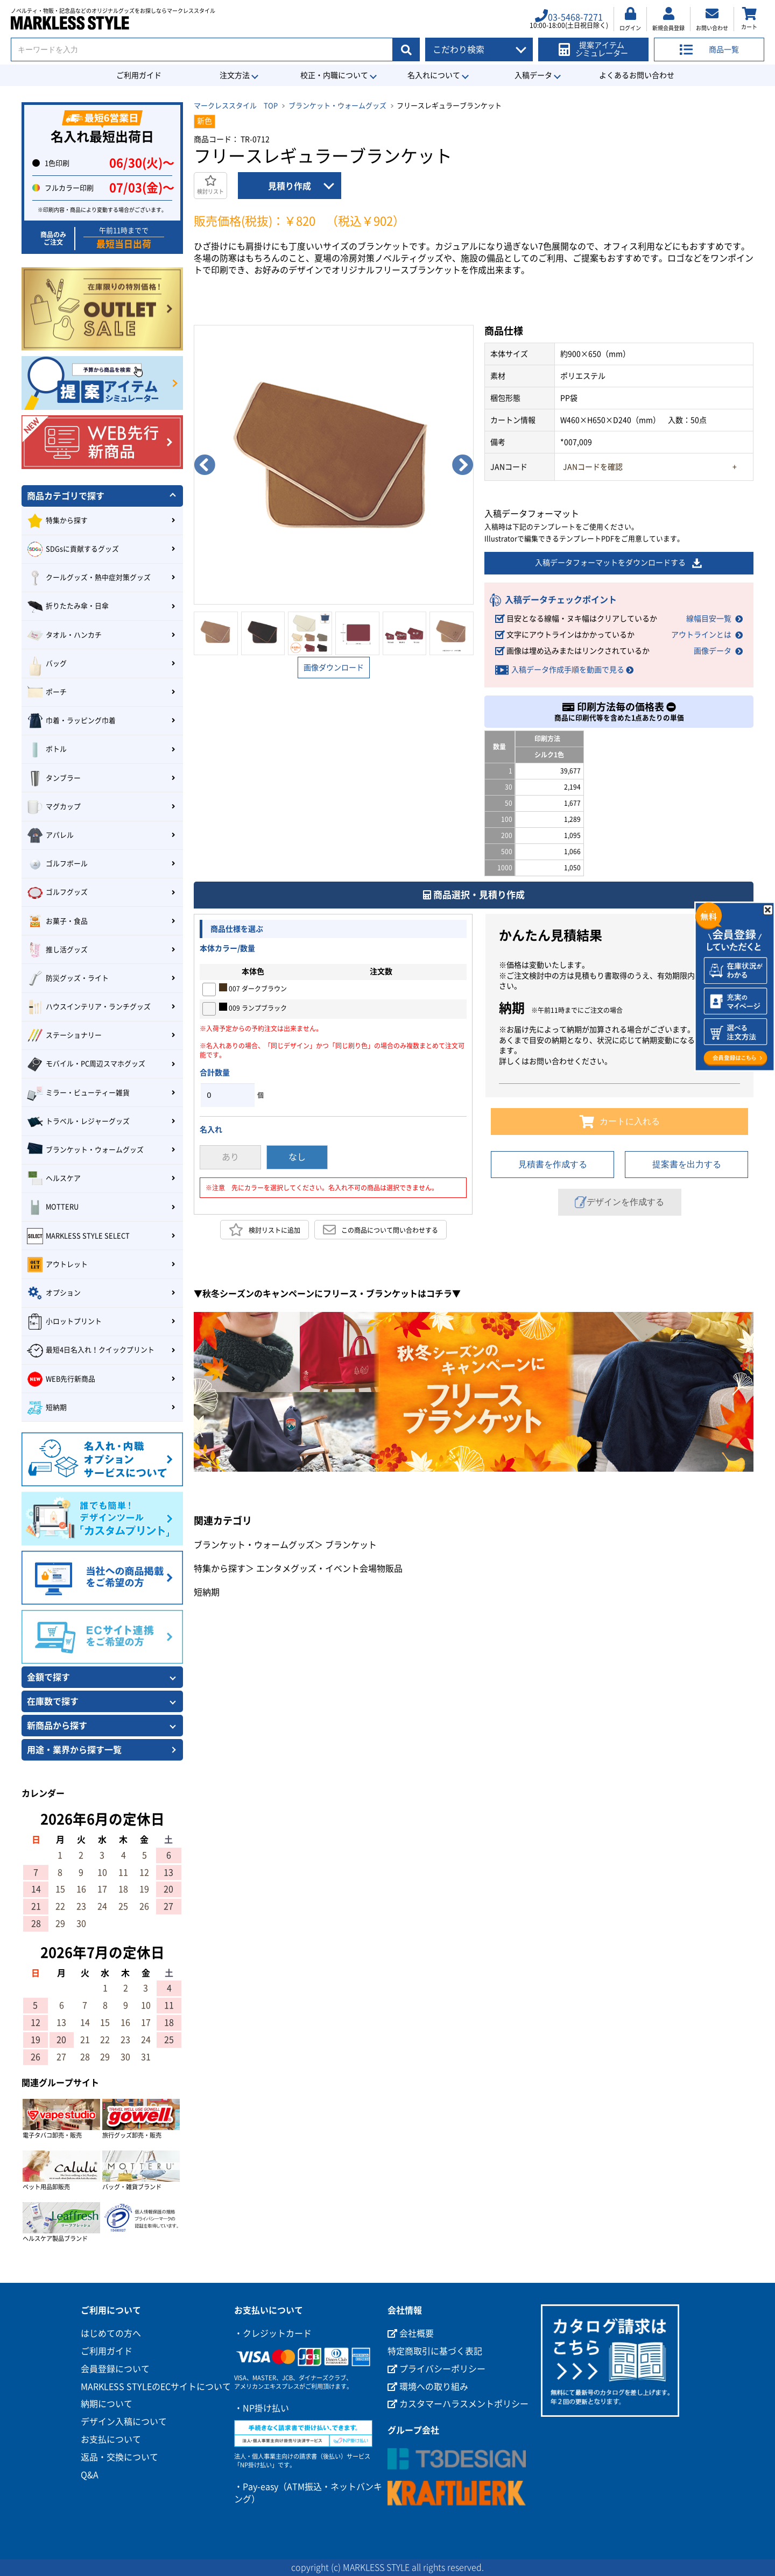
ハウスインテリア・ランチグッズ (89, 1007)
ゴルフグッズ (57, 893)
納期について (106, 2404)
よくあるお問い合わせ (636, 75)
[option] (334, 465)
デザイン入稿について (124, 2421)
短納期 (207, 1592)
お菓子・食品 (57, 921)
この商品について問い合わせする (380, 1229)
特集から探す (219, 1568)
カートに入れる (620, 1121)
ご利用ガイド (138, 75)
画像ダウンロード (334, 667)
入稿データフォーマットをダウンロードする (619, 563)
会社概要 (411, 2333)
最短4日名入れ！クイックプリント (90, 1351)
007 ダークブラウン (253, 987)
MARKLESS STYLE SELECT (78, 1236)
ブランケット (351, 1545)
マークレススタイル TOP (236, 105)
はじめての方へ (111, 2333)
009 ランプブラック (253, 1007)
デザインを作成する (619, 1202)
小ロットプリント (64, 1322)
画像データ (712, 651)
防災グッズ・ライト (68, 978)
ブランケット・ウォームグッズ (337, 105)
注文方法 (235, 75)
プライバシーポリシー (436, 2369)
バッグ (47, 664)
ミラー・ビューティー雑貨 (78, 1093)
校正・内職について (334, 75)
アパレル (50, 835)
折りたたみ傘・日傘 (68, 607)
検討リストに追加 (264, 1229)
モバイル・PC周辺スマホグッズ (86, 1064)
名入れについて (433, 75)
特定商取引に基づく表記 (435, 2351)
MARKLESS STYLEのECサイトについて (156, 2386)
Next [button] (463, 465)
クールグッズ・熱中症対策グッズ (89, 578)
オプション (54, 1293)
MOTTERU (53, 1208)
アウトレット (57, 1265)
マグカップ (54, 807)
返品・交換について (119, 2457)
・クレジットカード (273, 2333)
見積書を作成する (552, 1164)
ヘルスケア (54, 1178)
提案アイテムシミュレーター (593, 49)
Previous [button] (204, 465)
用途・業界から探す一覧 (74, 1749)
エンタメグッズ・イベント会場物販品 (329, 1568)
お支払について (111, 2439)
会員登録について (115, 2369)
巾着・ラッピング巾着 (71, 721)
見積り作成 (289, 186)
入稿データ (533, 75)
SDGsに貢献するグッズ (73, 549)
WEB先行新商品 (61, 1379)
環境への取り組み (428, 2386)
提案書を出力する (686, 1164)
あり (230, 1157)
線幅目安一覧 (708, 618)
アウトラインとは (701, 634)
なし (297, 1157)
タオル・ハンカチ (64, 635)
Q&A (89, 2475)
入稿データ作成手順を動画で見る (567, 669)
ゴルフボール (57, 864)
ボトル (47, 750)
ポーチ (47, 692)
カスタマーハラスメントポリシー (458, 2404)
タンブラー (54, 778)
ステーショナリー (64, 1035)
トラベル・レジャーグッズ (78, 1121)
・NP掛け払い (261, 2408)
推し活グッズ (57, 950)
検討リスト (210, 184)
